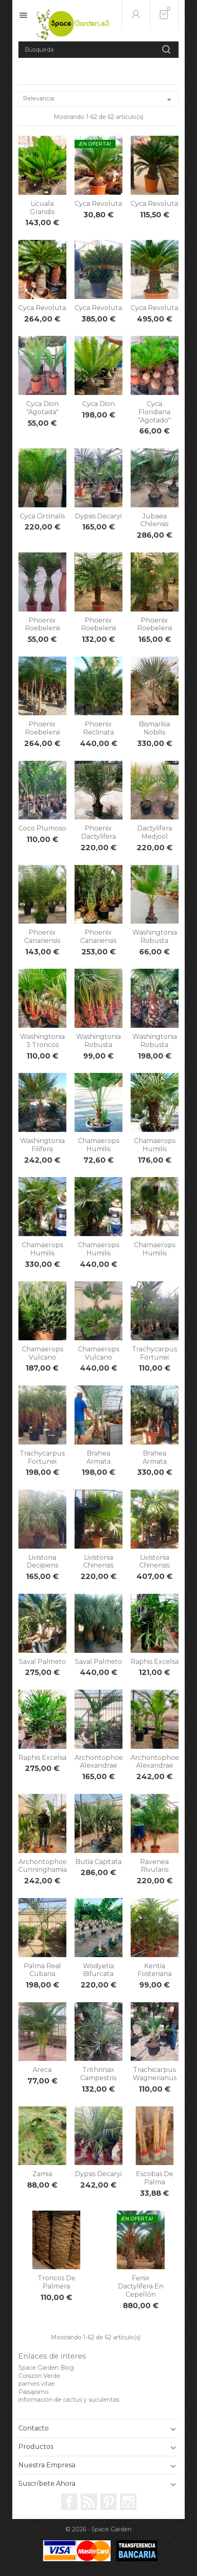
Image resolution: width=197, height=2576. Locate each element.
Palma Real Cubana (42, 1970)
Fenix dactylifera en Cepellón (140, 2286)
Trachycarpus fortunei (154, 1353)
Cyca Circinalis (42, 516)
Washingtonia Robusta (154, 937)
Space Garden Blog (46, 2367)
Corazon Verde (39, 2376)
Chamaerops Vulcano (42, 1353)
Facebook (69, 2502)
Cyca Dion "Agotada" (42, 408)
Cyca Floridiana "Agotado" (154, 412)
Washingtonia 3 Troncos (42, 1041)
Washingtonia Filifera (42, 1145)
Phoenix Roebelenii (42, 624)
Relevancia (98, 100)
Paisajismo (33, 2392)
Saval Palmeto (42, 1662)
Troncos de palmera (56, 2282)
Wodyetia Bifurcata (98, 1970)
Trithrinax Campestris (98, 2074)
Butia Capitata (98, 1862)
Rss (89, 2502)
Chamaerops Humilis (98, 1145)
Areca (42, 2070)
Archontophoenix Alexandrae (103, 1762)
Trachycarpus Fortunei (42, 1457)
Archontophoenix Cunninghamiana (47, 1866)
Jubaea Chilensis (154, 520)
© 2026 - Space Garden (98, 2529)
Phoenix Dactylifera (98, 832)
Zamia (42, 2174)
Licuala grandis (42, 208)
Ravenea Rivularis (154, 1866)
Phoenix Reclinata (98, 728)
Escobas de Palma (154, 2178)
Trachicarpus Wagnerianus (155, 2074)
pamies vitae (36, 2383)
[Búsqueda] (98, 49)
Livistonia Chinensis (98, 1562)
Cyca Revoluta (98, 204)
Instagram (128, 2502)
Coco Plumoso (42, 828)
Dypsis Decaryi (98, 516)
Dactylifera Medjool (154, 832)
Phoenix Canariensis (42, 937)
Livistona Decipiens (42, 1562)
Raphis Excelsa (155, 1662)
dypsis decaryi (98, 2174)
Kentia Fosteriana (155, 1970)
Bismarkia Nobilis (154, 728)
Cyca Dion (98, 404)
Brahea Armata (98, 1457)
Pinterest (108, 2502)
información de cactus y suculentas (68, 2399)
